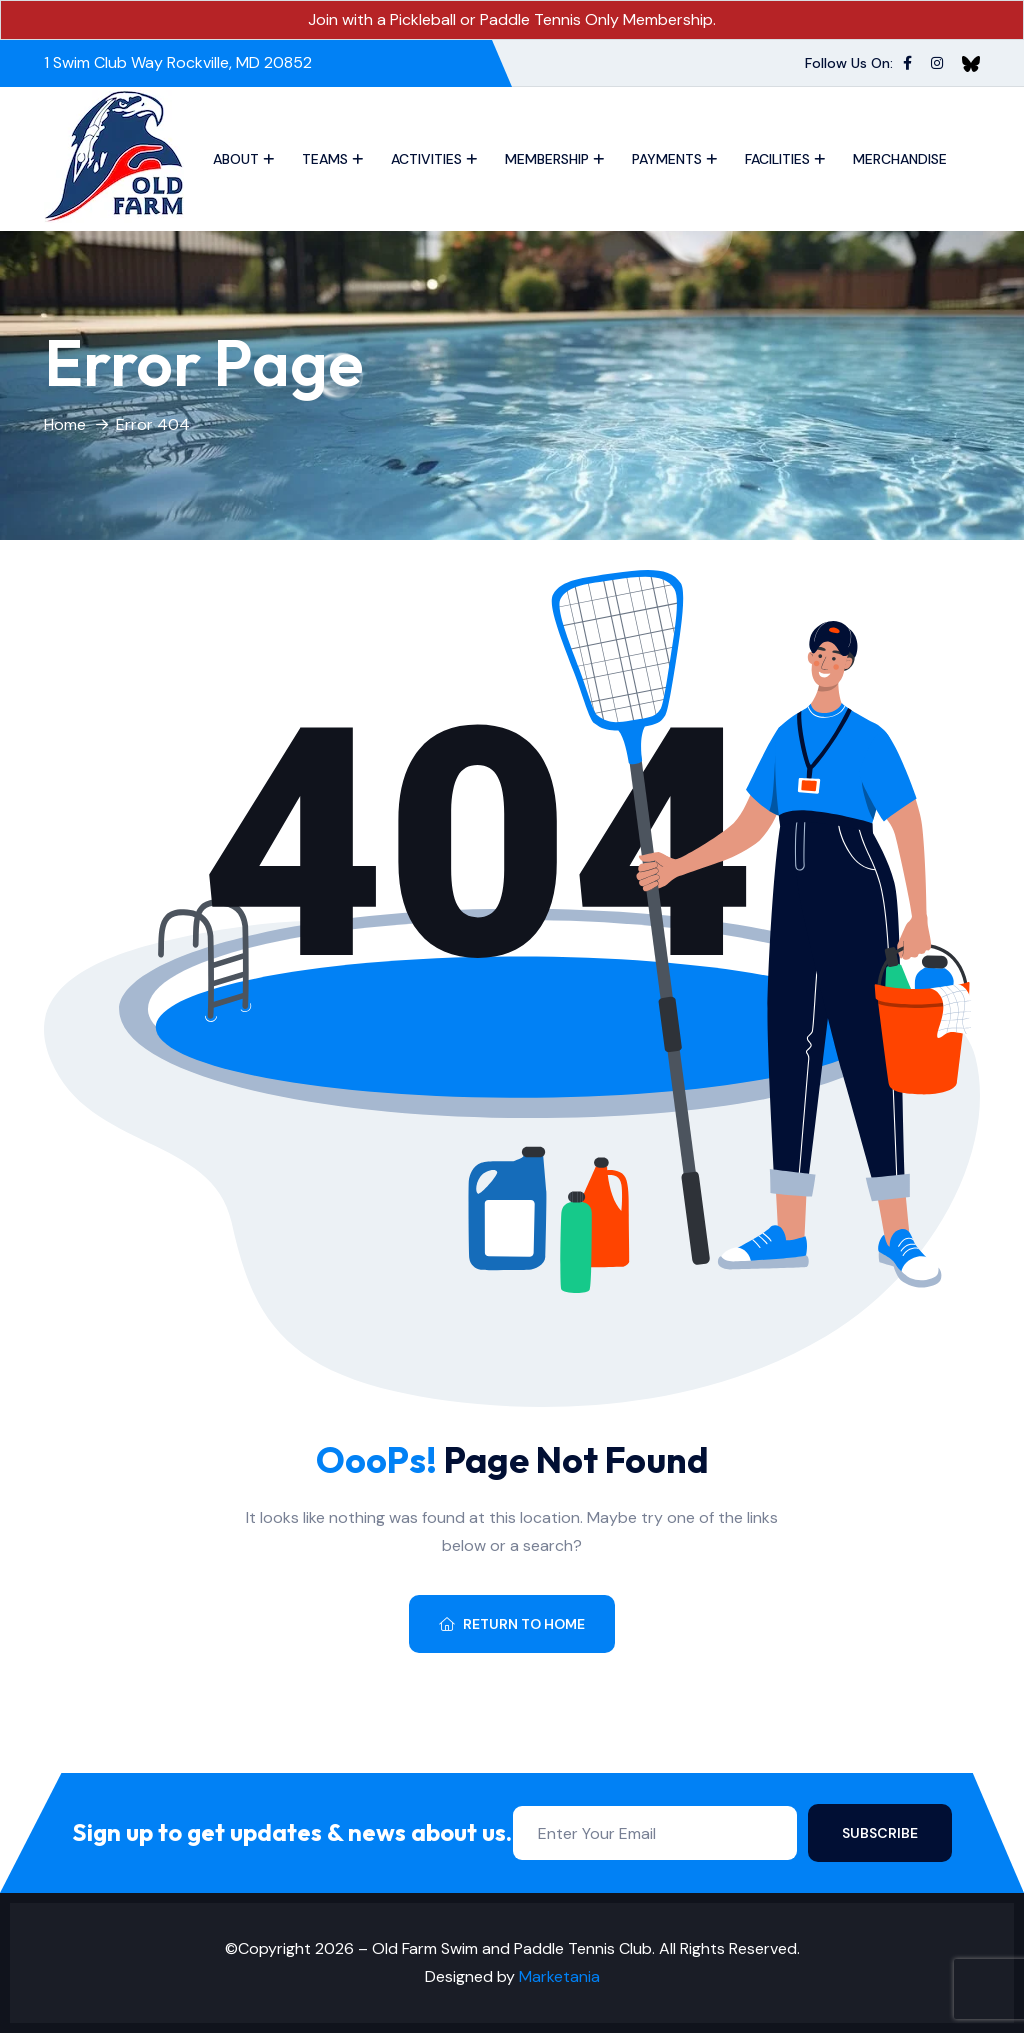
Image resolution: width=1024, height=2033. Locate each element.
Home (65, 424)
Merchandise (900, 159)
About (236, 159)
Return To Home (512, 1624)
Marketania (559, 1976)
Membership (547, 159)
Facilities (777, 159)
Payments (667, 159)
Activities (426, 159)
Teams (325, 159)
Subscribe (880, 1833)
